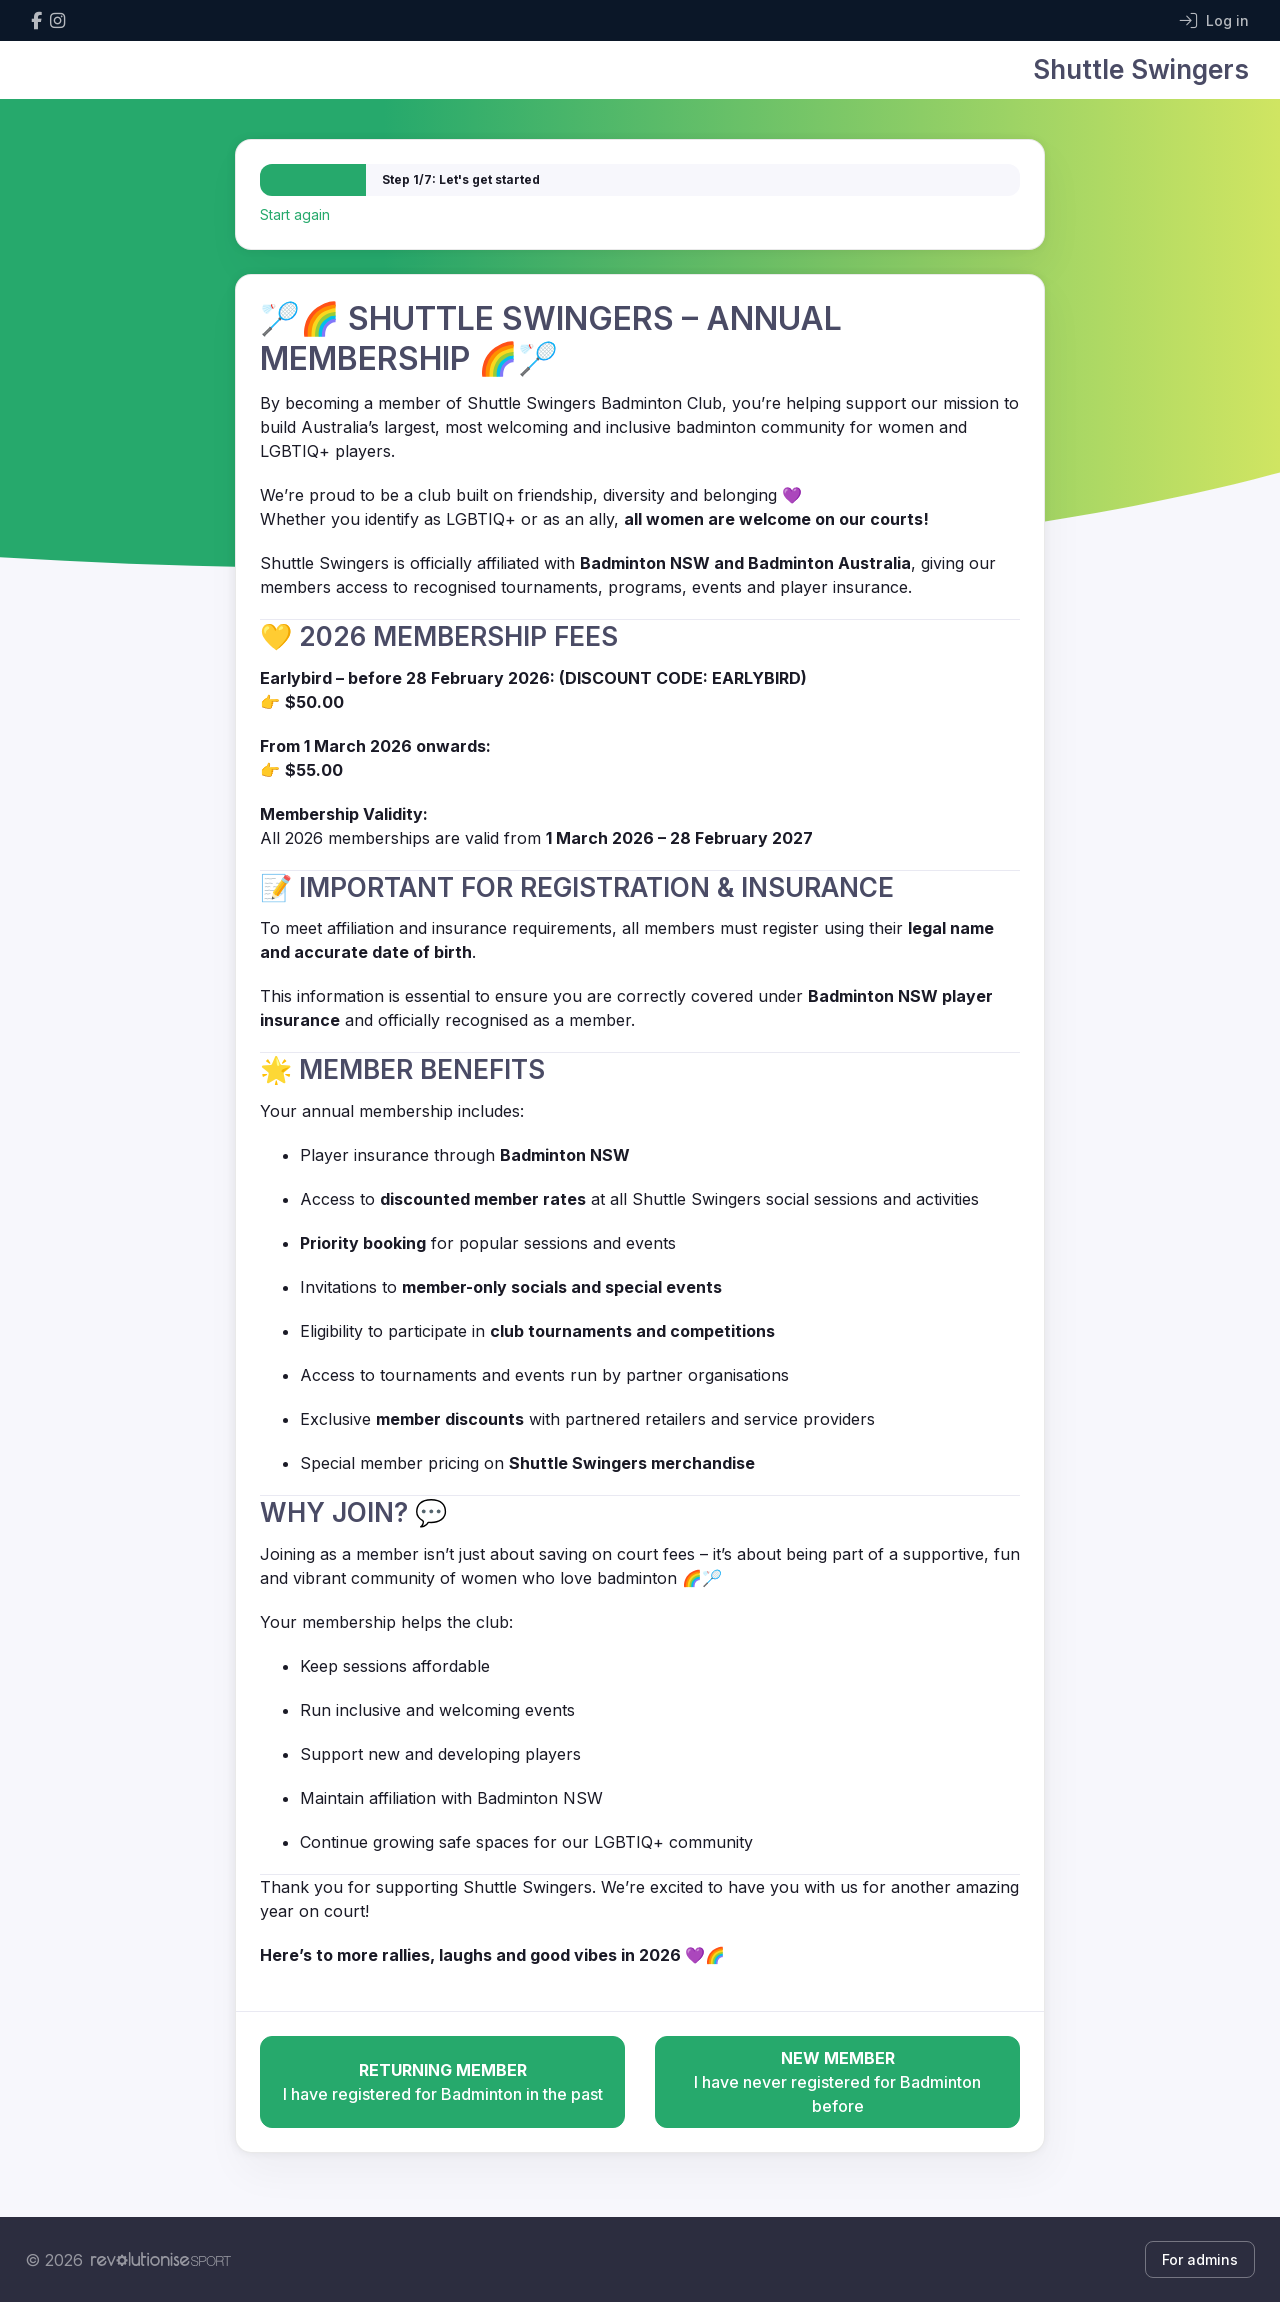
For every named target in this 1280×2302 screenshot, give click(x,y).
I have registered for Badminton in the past (442, 2081)
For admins (1200, 2259)
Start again (295, 214)
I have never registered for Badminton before (837, 2081)
